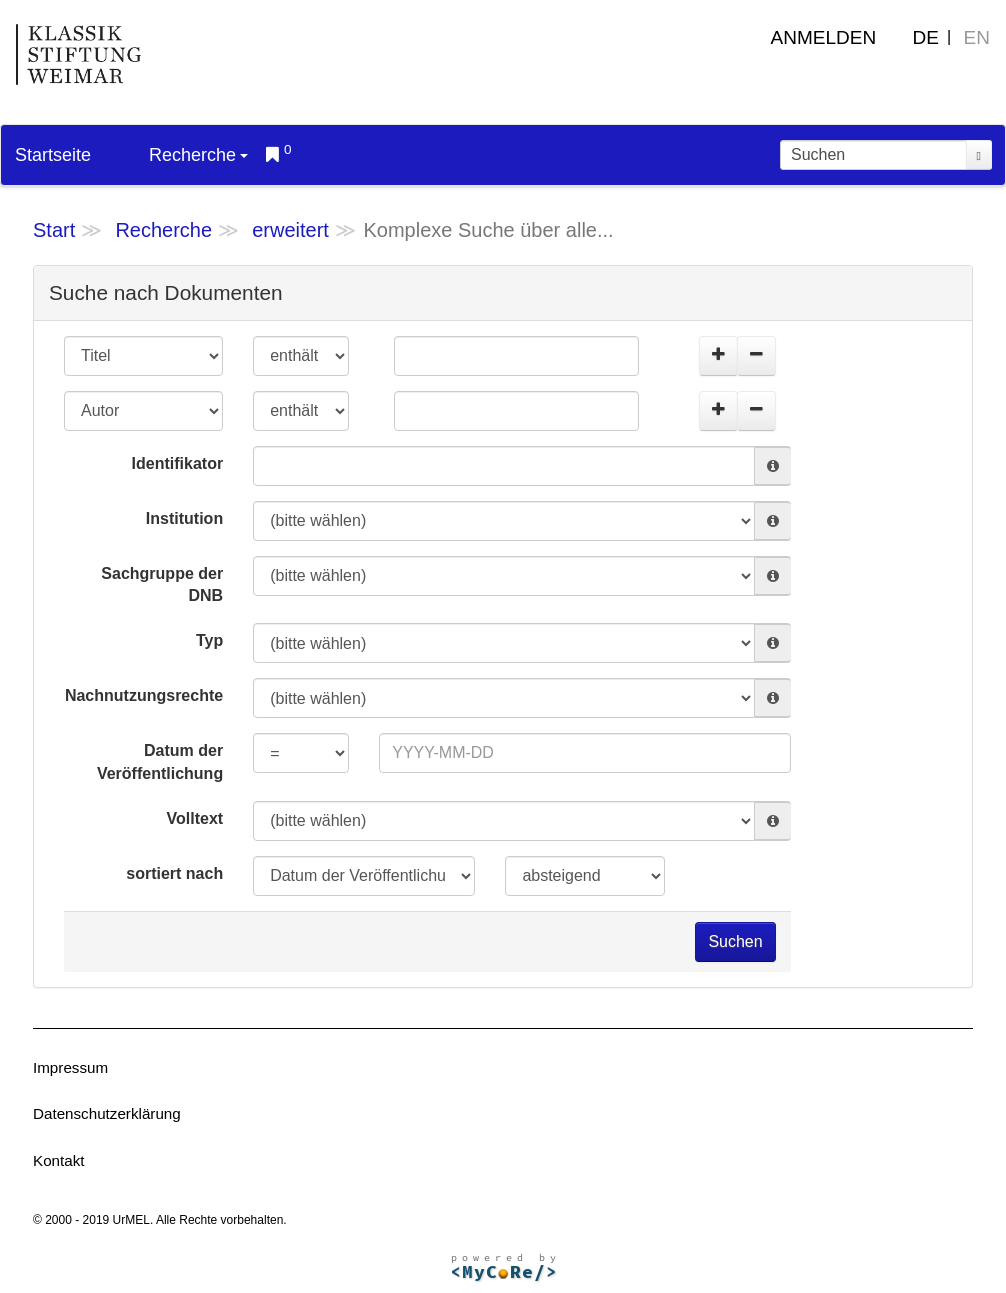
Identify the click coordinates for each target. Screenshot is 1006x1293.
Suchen (735, 941)
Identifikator (178, 463)
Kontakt (59, 1160)
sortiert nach (174, 873)
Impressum (70, 1067)
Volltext (195, 818)
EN (977, 37)
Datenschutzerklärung (107, 1113)
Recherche (198, 155)
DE (926, 37)
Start (54, 230)
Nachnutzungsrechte (144, 695)
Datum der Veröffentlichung (160, 762)
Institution (184, 518)
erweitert (290, 230)
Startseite (53, 155)
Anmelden (824, 37)
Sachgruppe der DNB (162, 585)
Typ (209, 640)
